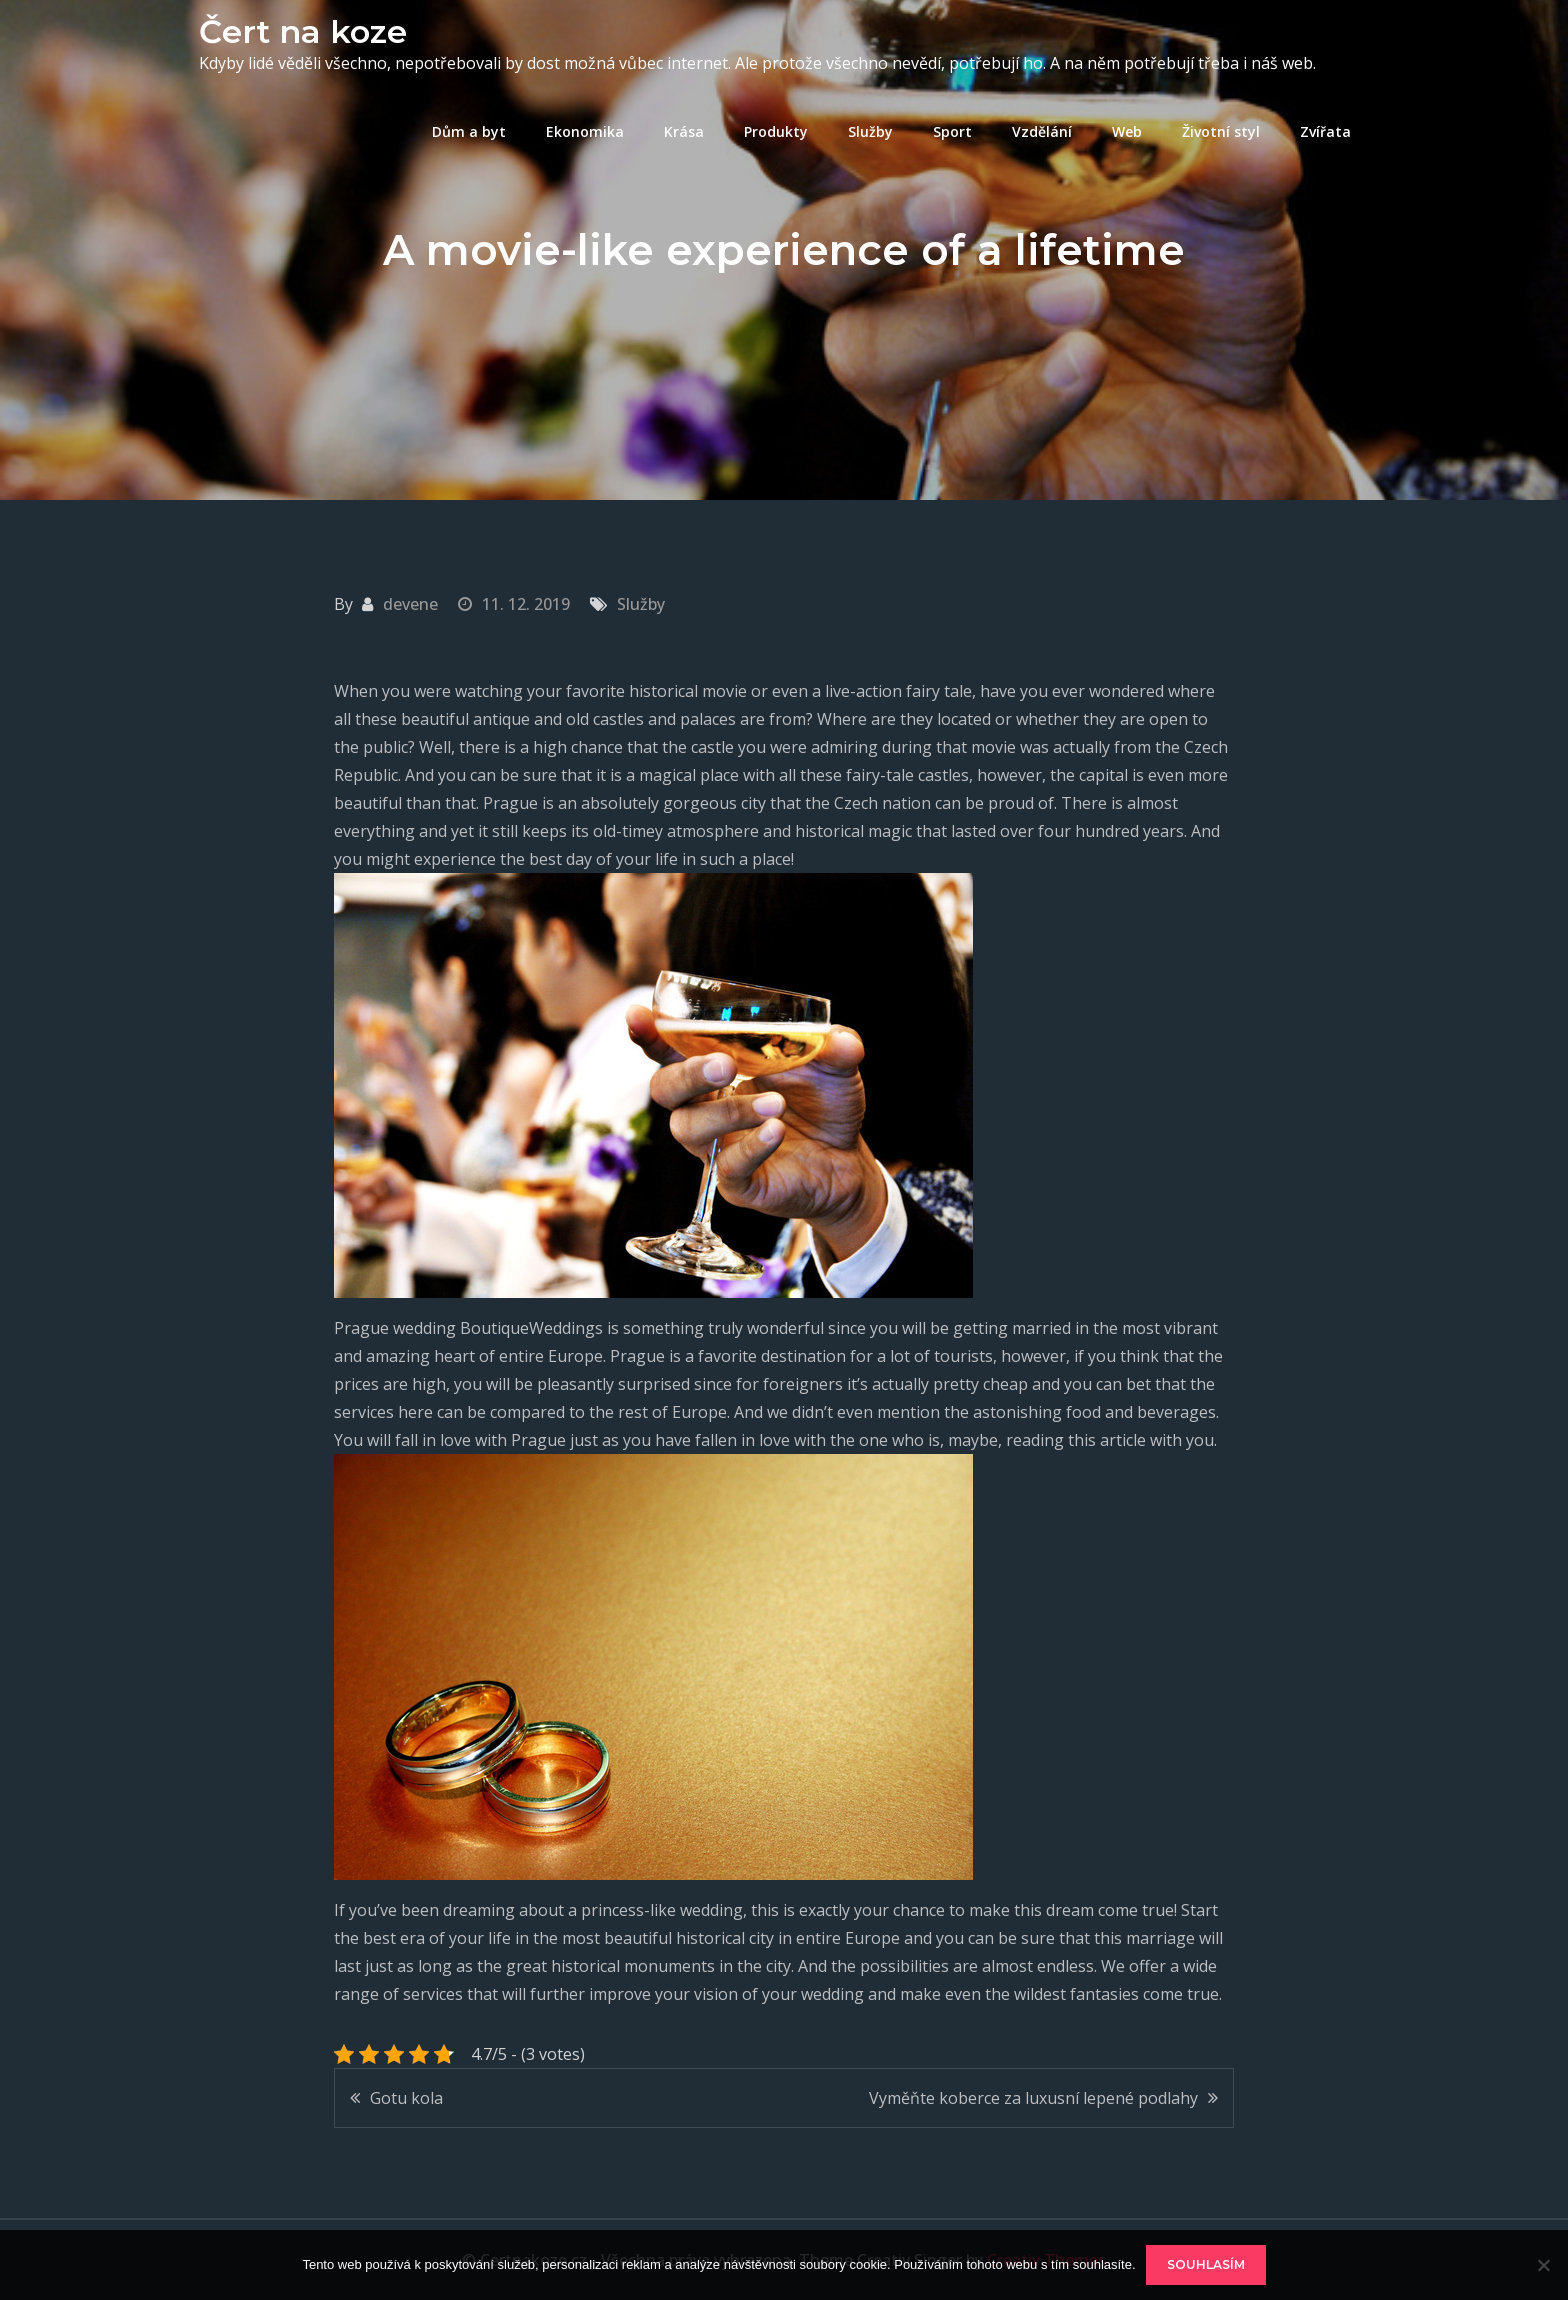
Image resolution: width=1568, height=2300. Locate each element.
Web (1127, 131)
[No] (1543, 2265)
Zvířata (1325, 131)
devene (410, 604)
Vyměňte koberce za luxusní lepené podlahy (1033, 2098)
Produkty (776, 131)
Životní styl (1221, 131)
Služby (870, 131)
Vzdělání (1042, 131)
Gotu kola (406, 2098)
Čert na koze (303, 31)
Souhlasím (1206, 2264)
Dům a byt (469, 131)
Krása (684, 131)
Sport (952, 131)
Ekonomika (585, 131)
